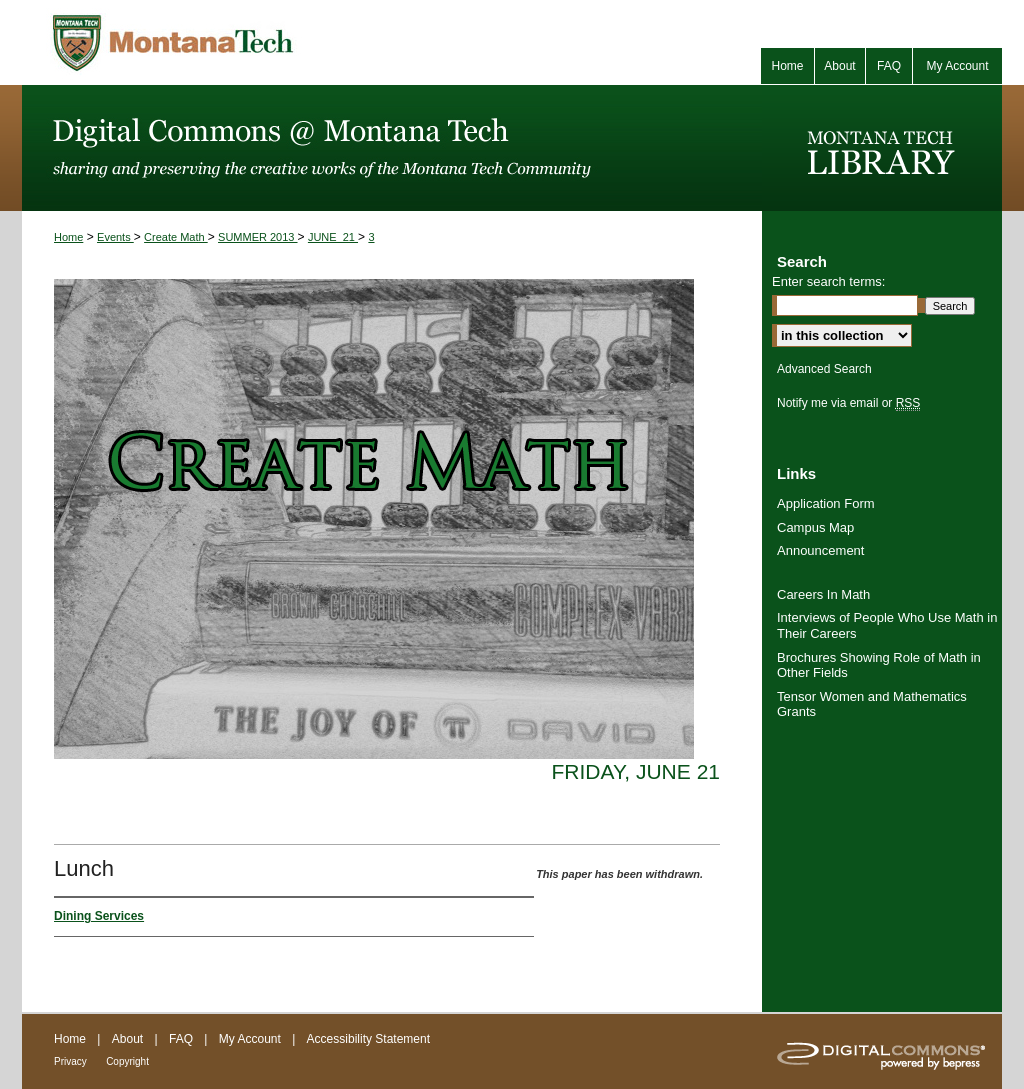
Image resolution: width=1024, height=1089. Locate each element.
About (127, 1039)
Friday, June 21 (636, 771)
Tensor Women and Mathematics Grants (872, 704)
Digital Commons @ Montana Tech (392, 148)
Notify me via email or (848, 403)
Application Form (826, 503)
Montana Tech (262, 42)
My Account (250, 1039)
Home (68, 237)
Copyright (127, 1061)
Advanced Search (824, 369)
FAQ (181, 1039)
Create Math (176, 237)
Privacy (70, 1061)
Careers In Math (823, 594)
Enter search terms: (828, 281)
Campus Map (815, 527)
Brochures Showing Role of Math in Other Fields (879, 665)
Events (115, 237)
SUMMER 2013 (257, 237)
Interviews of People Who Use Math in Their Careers (887, 625)
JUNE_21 (333, 237)
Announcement (820, 550)
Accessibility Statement (368, 1039)
